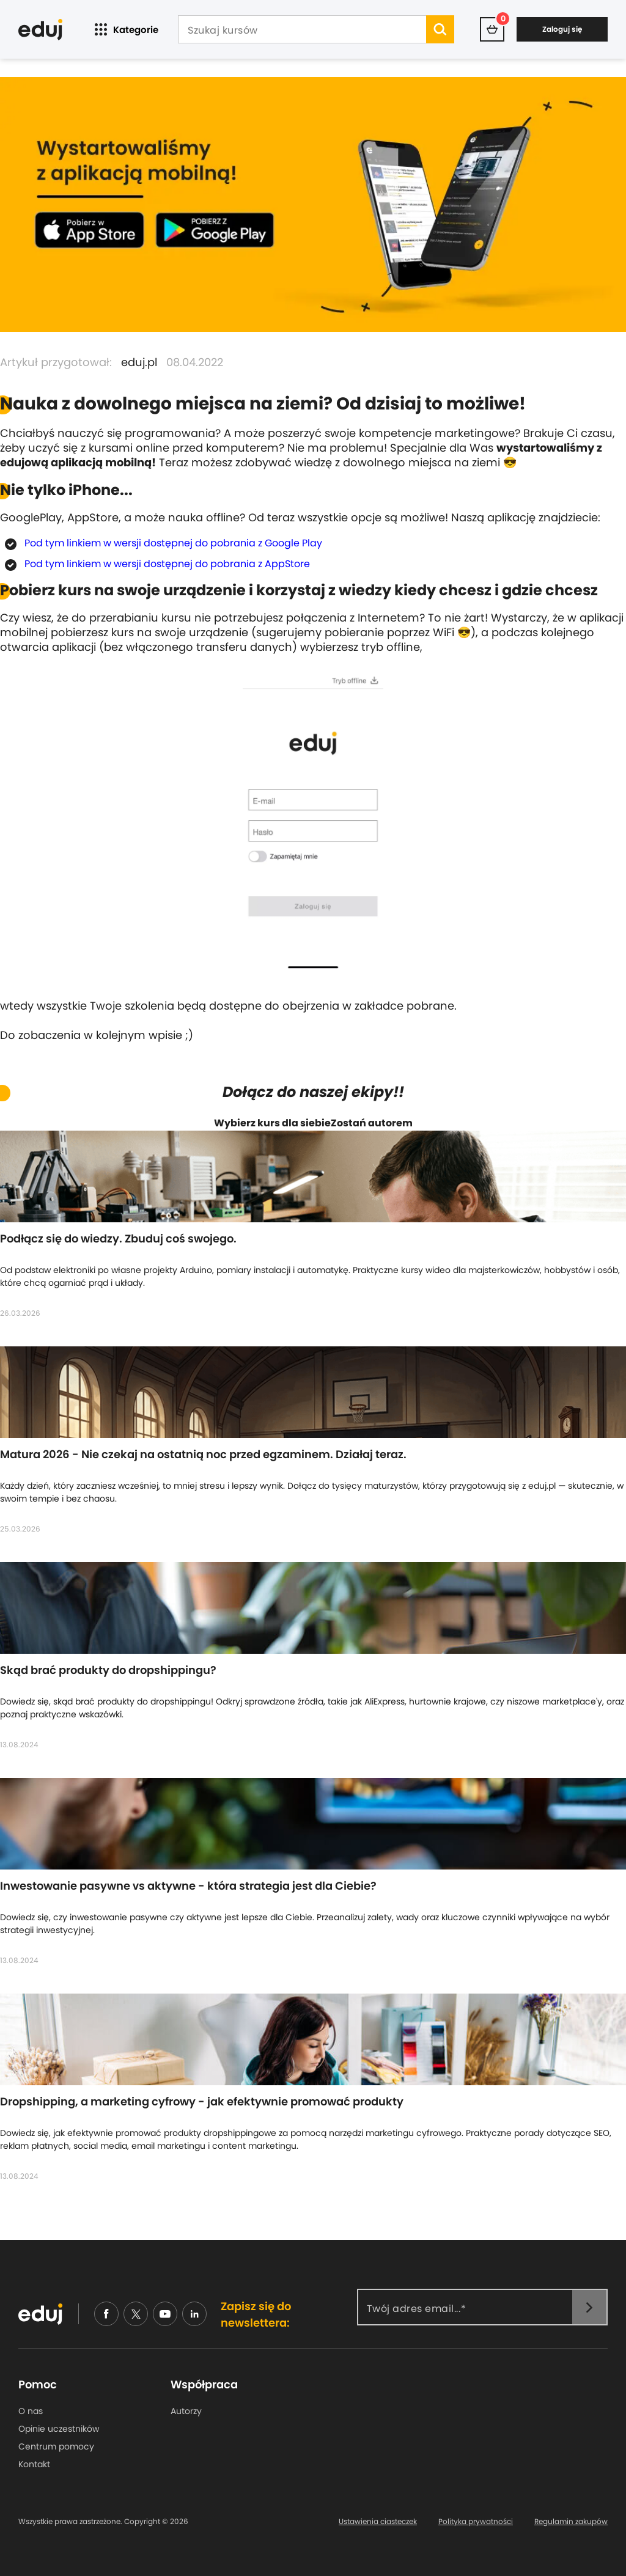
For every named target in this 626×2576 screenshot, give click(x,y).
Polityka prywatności (475, 2521)
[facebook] (106, 2314)
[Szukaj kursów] (302, 30)
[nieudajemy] (135, 2314)
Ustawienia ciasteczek (378, 2521)
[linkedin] (194, 2314)
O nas (30, 2411)
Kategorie (125, 29)
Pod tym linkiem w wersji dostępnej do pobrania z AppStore (167, 564)
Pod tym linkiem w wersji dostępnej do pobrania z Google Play (173, 543)
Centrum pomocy (56, 2446)
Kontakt (34, 2464)
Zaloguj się (562, 29)
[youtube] (165, 2314)
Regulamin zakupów (571, 2521)
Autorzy (186, 2411)
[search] (440, 29)
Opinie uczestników (58, 2429)
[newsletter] (589, 2307)
